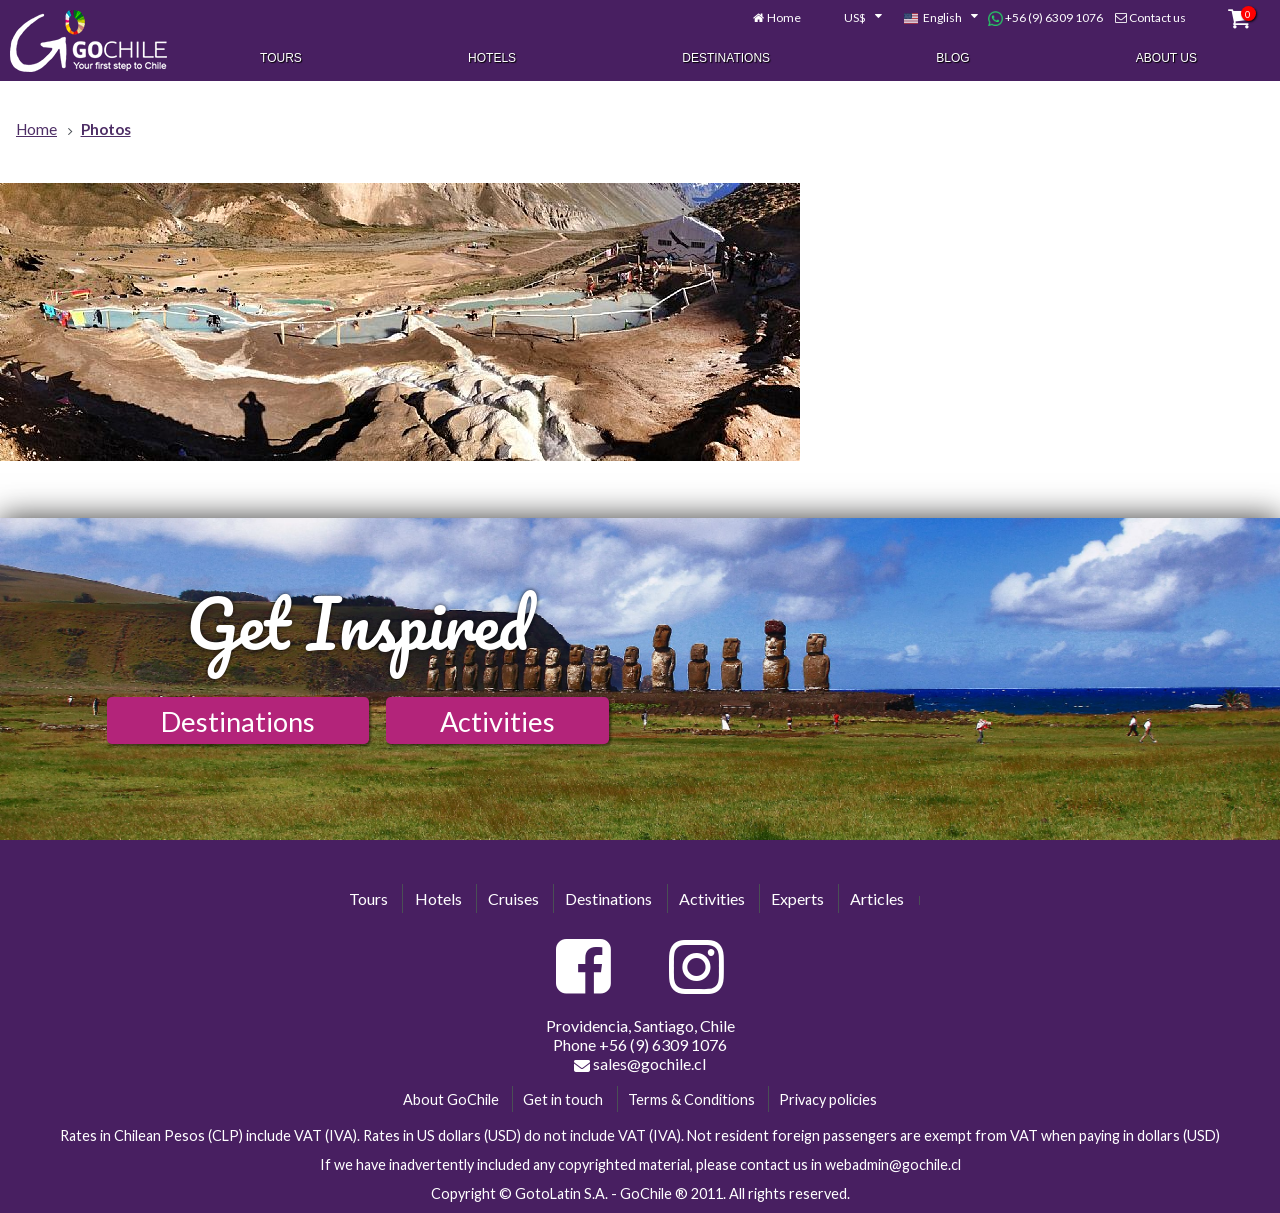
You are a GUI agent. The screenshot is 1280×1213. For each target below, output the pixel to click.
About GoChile (451, 1099)
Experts (797, 898)
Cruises (513, 898)
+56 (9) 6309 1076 (1045, 18)
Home (784, 17)
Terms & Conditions (691, 1099)
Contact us (1157, 17)
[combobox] (852, 18)
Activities (497, 721)
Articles (877, 898)
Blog (952, 58)
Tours (281, 58)
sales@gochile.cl (640, 1064)
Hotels (492, 58)
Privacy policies (828, 1099)
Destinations (726, 58)
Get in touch (563, 1099)
